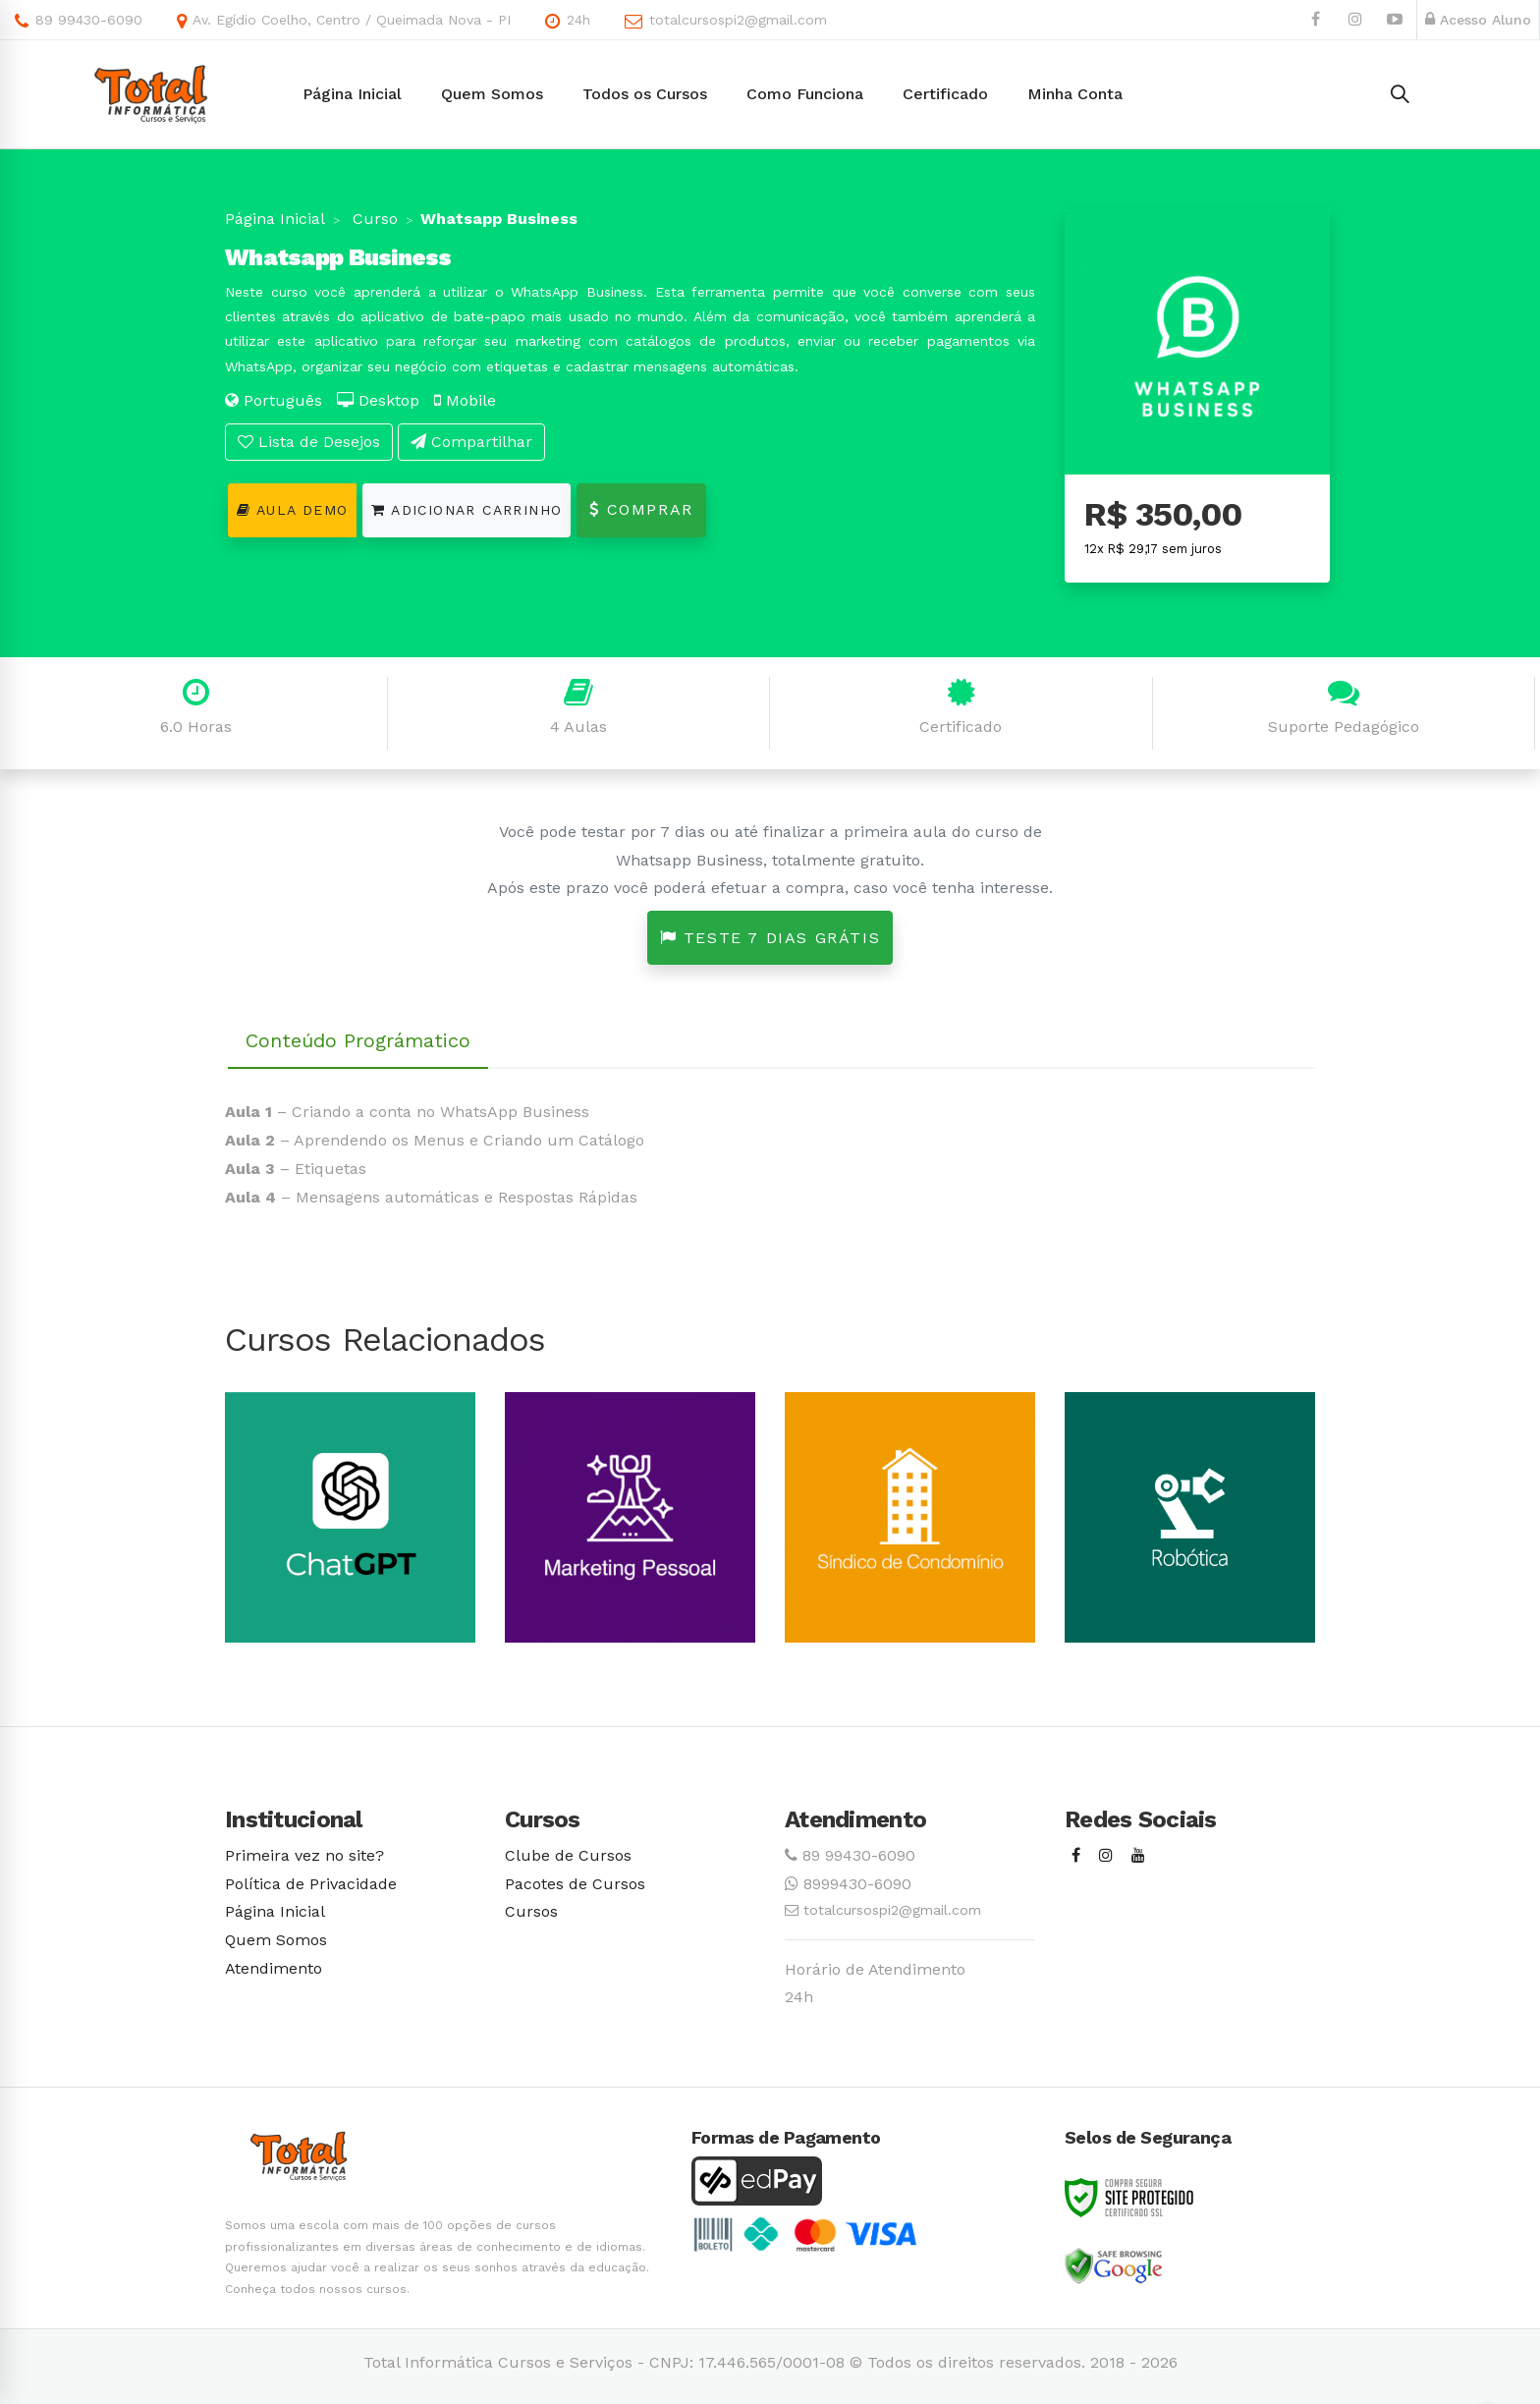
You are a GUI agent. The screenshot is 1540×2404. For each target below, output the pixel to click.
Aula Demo (292, 510)
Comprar (640, 509)
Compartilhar (471, 441)
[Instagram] (1106, 1856)
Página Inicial (275, 218)
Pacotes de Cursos (575, 1883)
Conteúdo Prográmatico (358, 1040)
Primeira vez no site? (304, 1855)
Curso (373, 218)
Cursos (531, 1911)
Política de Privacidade (311, 1883)
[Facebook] (1076, 1856)
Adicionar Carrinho (466, 510)
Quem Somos (276, 1939)
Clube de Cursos (568, 1855)
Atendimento (273, 1968)
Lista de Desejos (309, 441)
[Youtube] (1138, 1856)
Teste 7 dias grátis (770, 937)
